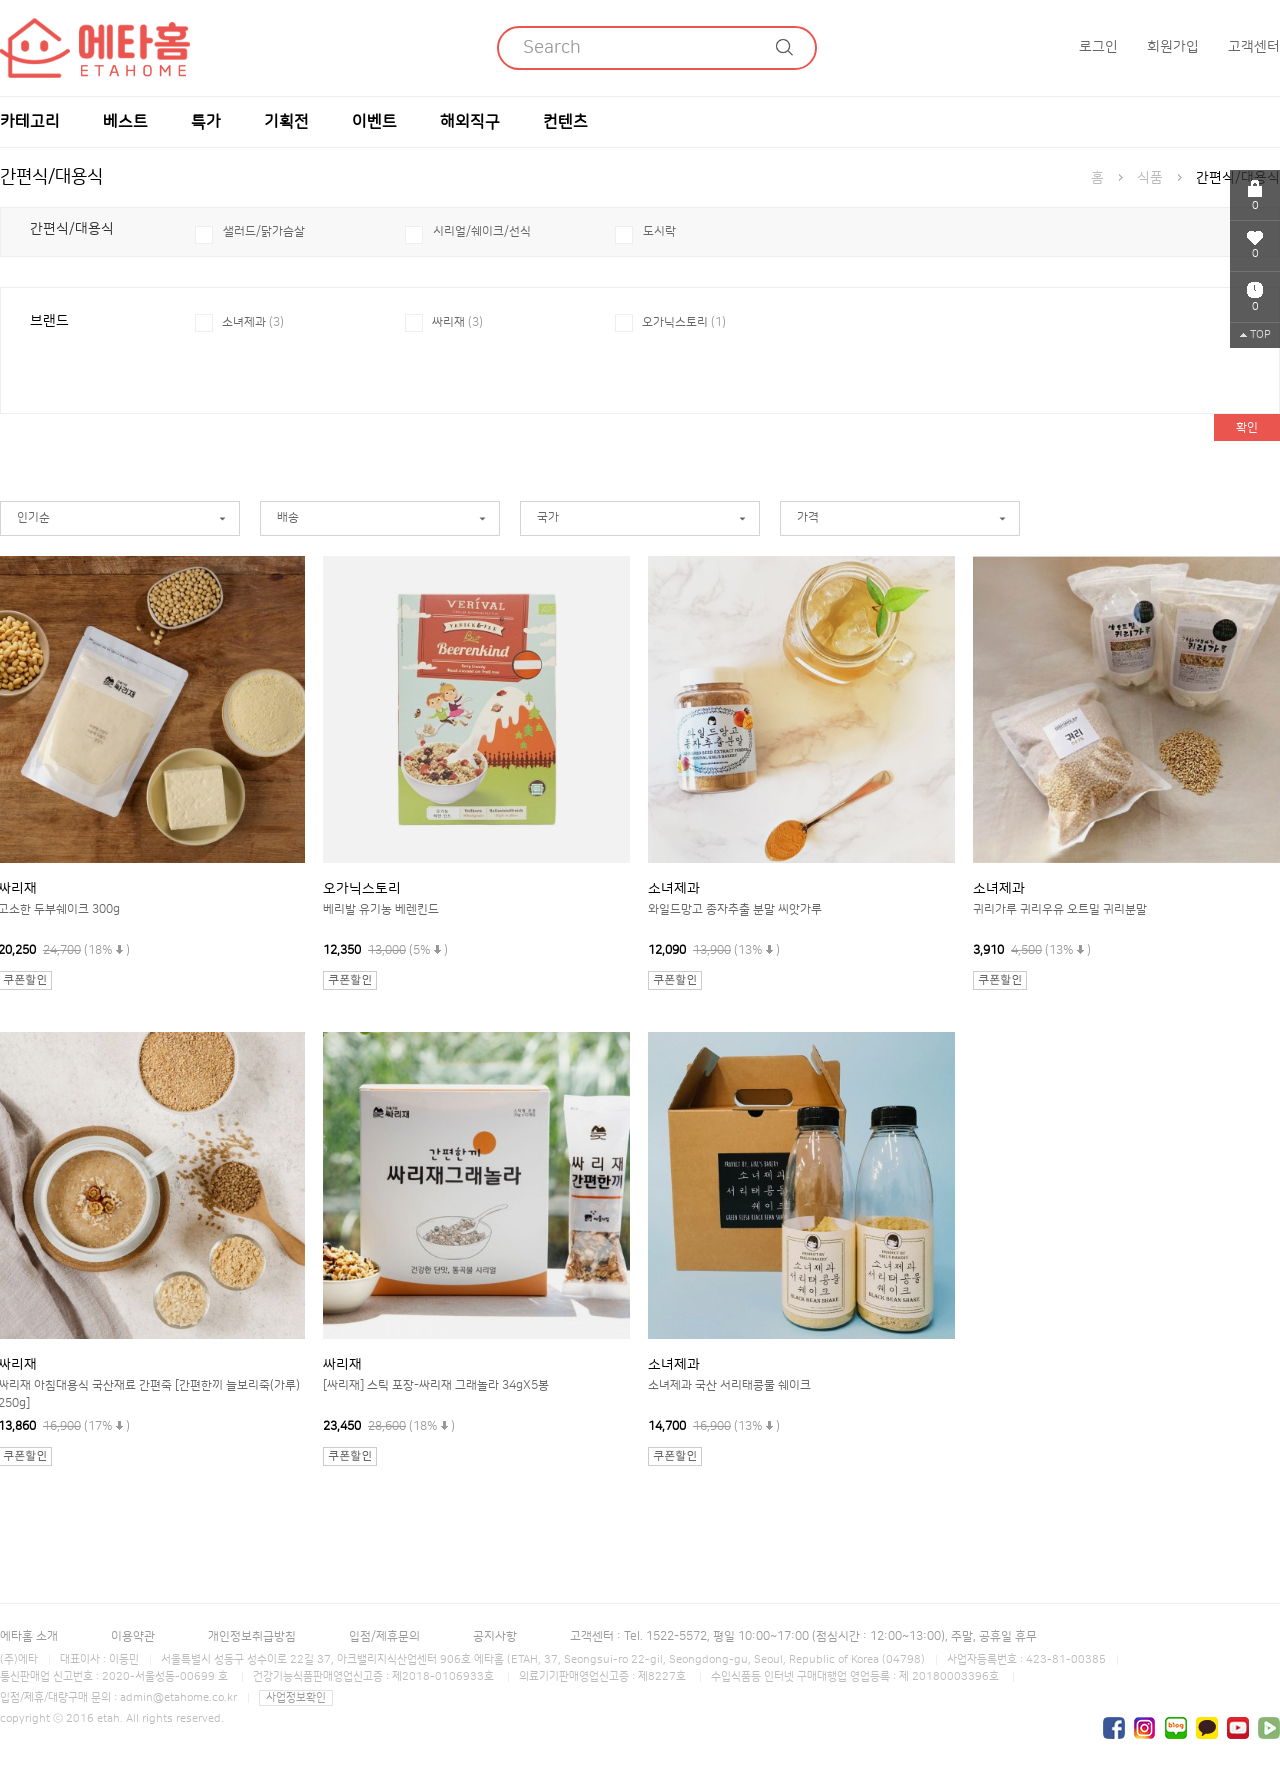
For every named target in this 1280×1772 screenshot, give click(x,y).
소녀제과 (253, 322)
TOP (1255, 335)
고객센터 (1254, 47)
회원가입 (1173, 47)
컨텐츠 (565, 122)
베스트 (125, 122)
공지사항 (495, 1636)
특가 (206, 122)
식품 (1150, 178)
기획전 (286, 122)
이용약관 (133, 1636)
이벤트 (374, 122)
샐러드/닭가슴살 (264, 231)
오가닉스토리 (684, 322)
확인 (1247, 427)
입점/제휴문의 (384, 1636)
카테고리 (30, 122)
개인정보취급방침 (252, 1636)
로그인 (1098, 47)
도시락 (659, 231)
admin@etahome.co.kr (178, 1698)
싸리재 (457, 322)
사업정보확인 (296, 1698)
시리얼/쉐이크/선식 (482, 231)
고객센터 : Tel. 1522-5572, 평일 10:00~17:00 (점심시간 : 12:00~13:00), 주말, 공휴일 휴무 (803, 1636)
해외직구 (470, 122)
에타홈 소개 (29, 1636)
